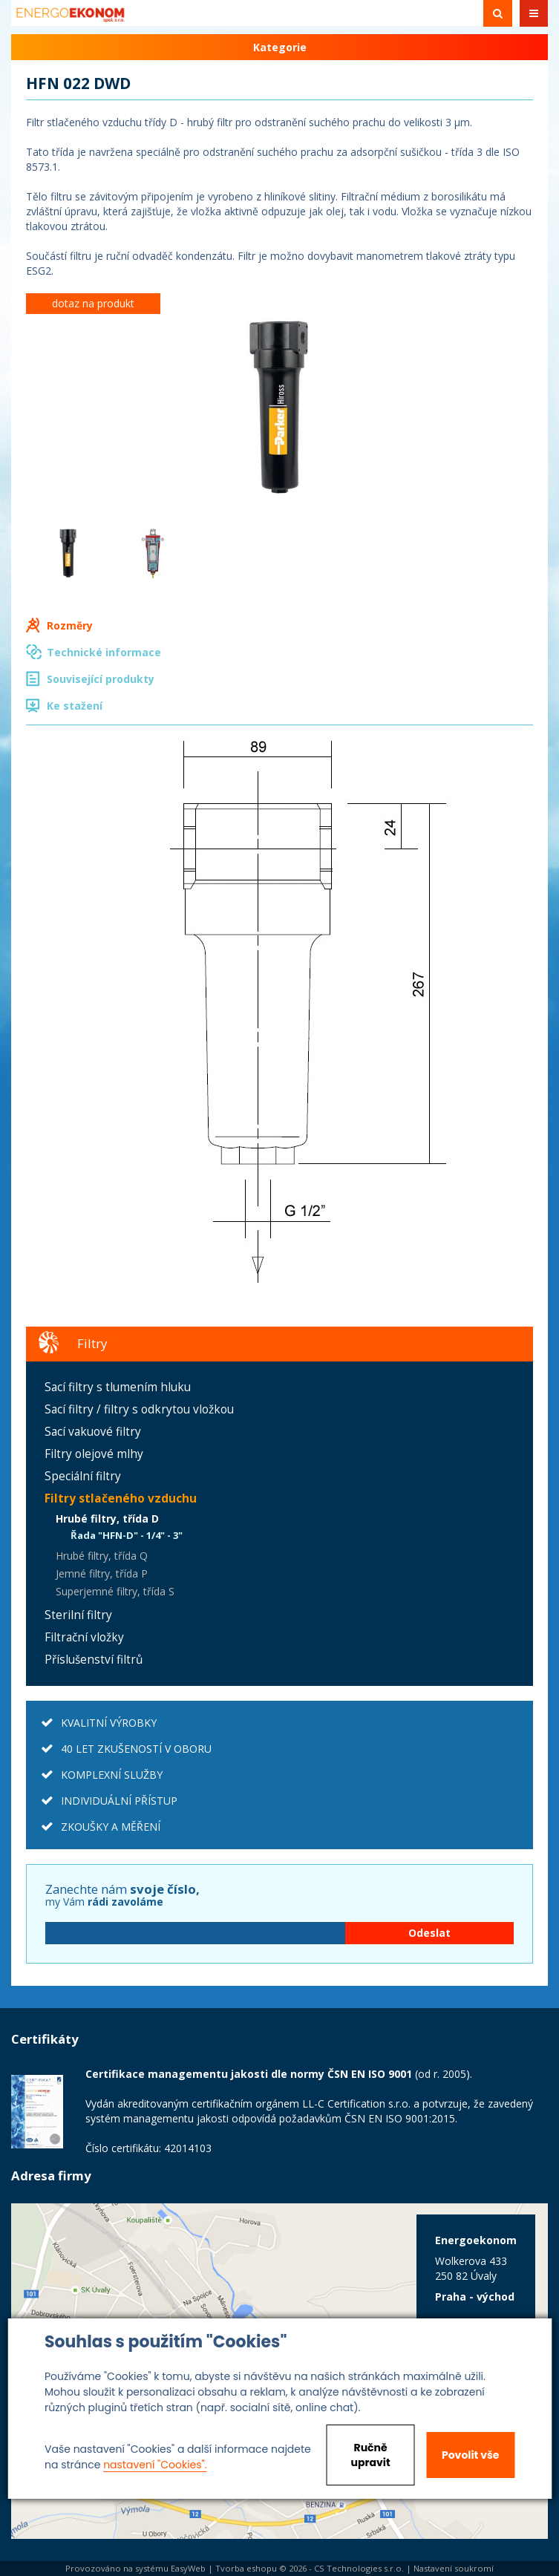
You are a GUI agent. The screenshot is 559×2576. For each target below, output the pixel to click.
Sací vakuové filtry (93, 1431)
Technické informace (104, 652)
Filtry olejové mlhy (94, 1454)
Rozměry (70, 625)
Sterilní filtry (78, 1615)
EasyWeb (188, 2568)
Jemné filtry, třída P (102, 1573)
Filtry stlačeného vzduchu (121, 1498)
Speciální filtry (83, 1476)
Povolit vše (470, 2455)
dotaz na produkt (93, 303)
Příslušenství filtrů (94, 1659)
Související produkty (100, 679)
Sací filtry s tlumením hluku (118, 1387)
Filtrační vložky (84, 1637)
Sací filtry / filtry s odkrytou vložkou (139, 1409)
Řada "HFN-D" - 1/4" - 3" (127, 1535)
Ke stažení (74, 706)
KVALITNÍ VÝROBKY (109, 1723)
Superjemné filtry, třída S (115, 1591)
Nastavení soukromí (453, 2568)
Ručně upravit (370, 2455)
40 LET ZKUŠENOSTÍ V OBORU (136, 1749)
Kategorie (280, 47)
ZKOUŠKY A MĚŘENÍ (110, 1827)
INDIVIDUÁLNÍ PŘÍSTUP (119, 1801)
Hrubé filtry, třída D (107, 1518)
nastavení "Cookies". (154, 2464)
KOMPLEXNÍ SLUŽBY (112, 1775)
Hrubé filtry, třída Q (102, 1556)
